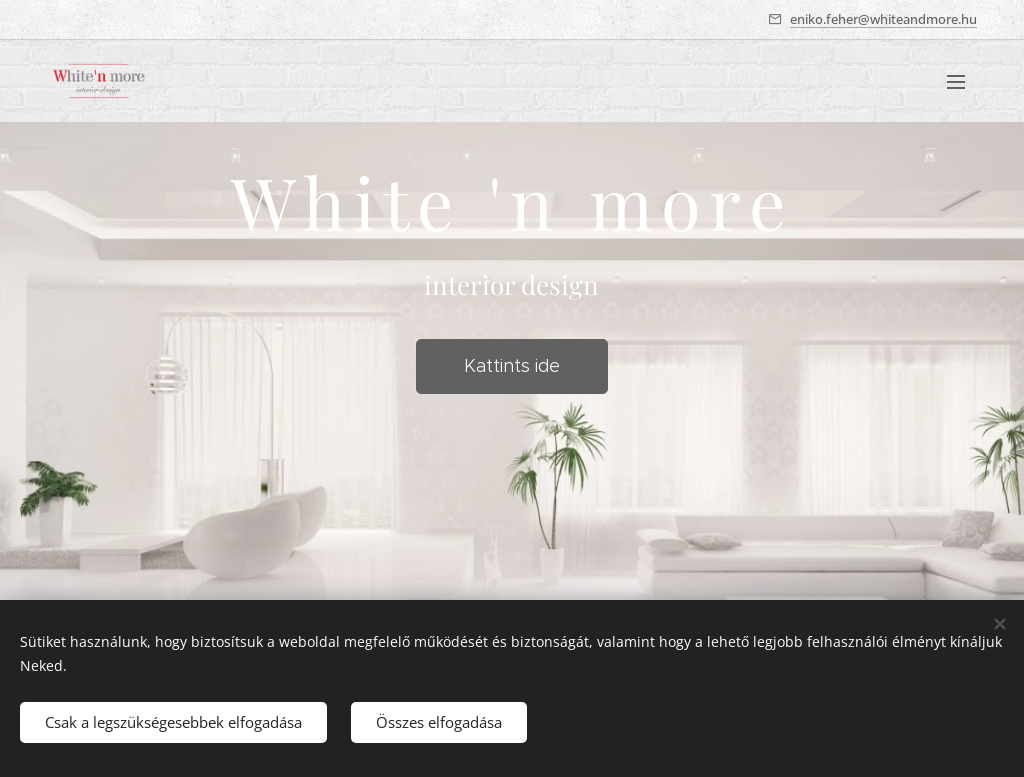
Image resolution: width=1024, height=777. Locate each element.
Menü (956, 82)
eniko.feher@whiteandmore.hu (883, 19)
